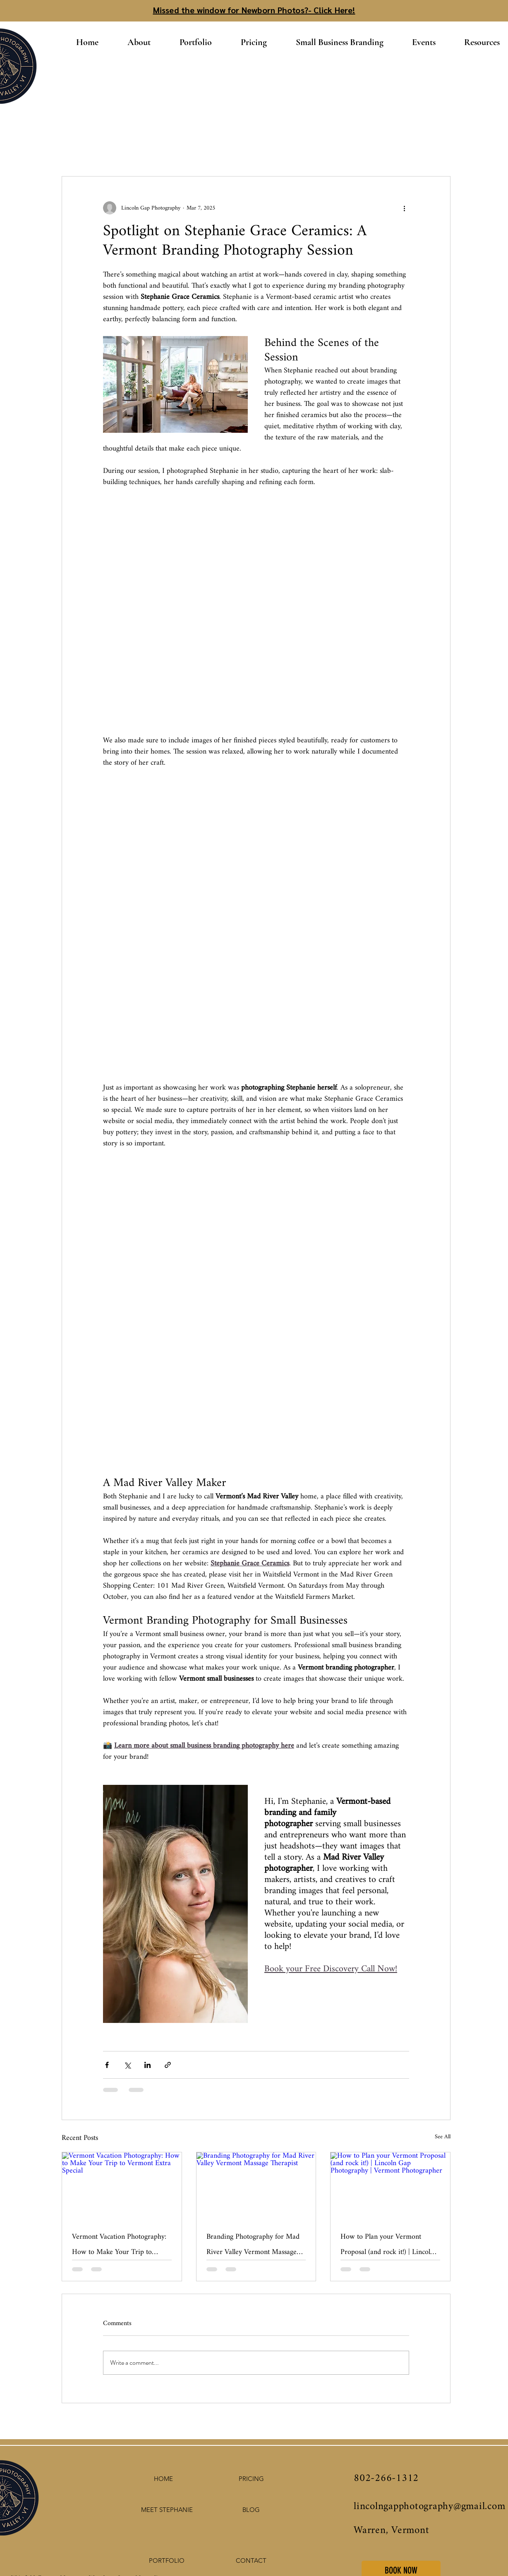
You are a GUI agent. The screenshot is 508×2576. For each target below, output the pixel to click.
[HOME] (163, 2479)
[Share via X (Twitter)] (127, 2065)
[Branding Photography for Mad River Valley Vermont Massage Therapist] (256, 2185)
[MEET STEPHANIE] (166, 2510)
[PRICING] (251, 2479)
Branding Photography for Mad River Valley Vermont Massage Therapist (253, 2244)
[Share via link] (168, 2065)
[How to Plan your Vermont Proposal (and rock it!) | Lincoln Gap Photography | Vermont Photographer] (390, 2185)
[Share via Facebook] (107, 2065)
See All (442, 2137)
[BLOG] (251, 2510)
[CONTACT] (251, 2560)
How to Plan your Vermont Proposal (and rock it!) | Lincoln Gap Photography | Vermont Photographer (387, 2244)
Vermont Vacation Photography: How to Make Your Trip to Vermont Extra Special (119, 2244)
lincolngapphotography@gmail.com (429, 2506)
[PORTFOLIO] (166, 2560)
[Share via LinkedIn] (147, 2065)
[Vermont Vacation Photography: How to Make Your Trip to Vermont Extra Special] (122, 2185)
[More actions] (404, 208)
